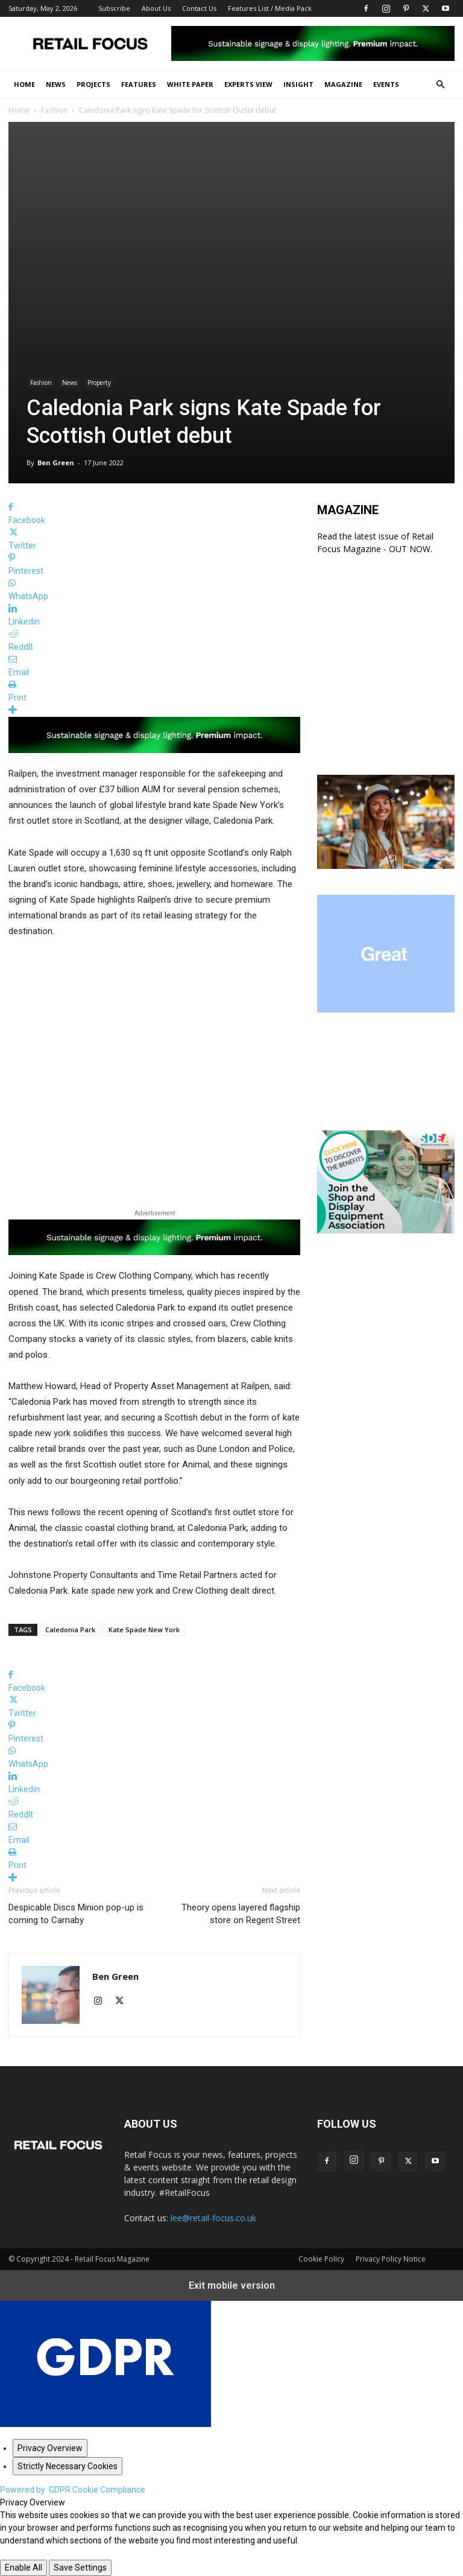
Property (99, 382)
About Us (156, 8)
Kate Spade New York (144, 1629)
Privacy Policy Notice (391, 2259)
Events (386, 84)
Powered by (72, 2490)
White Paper (190, 84)
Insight (298, 84)
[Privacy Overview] (50, 2448)
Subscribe (114, 8)
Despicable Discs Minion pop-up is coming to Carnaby (75, 1914)
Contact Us (199, 8)
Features (138, 84)
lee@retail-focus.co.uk (213, 2218)
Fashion (54, 110)
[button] (440, 85)
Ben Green (55, 462)
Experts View (248, 84)
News (56, 84)
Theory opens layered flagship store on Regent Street (240, 1914)
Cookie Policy (321, 2259)
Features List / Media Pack (270, 8)
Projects (93, 84)
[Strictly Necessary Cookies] (67, 2466)
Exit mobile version (232, 2285)
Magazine (343, 84)
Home (24, 84)
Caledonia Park (70, 1629)
